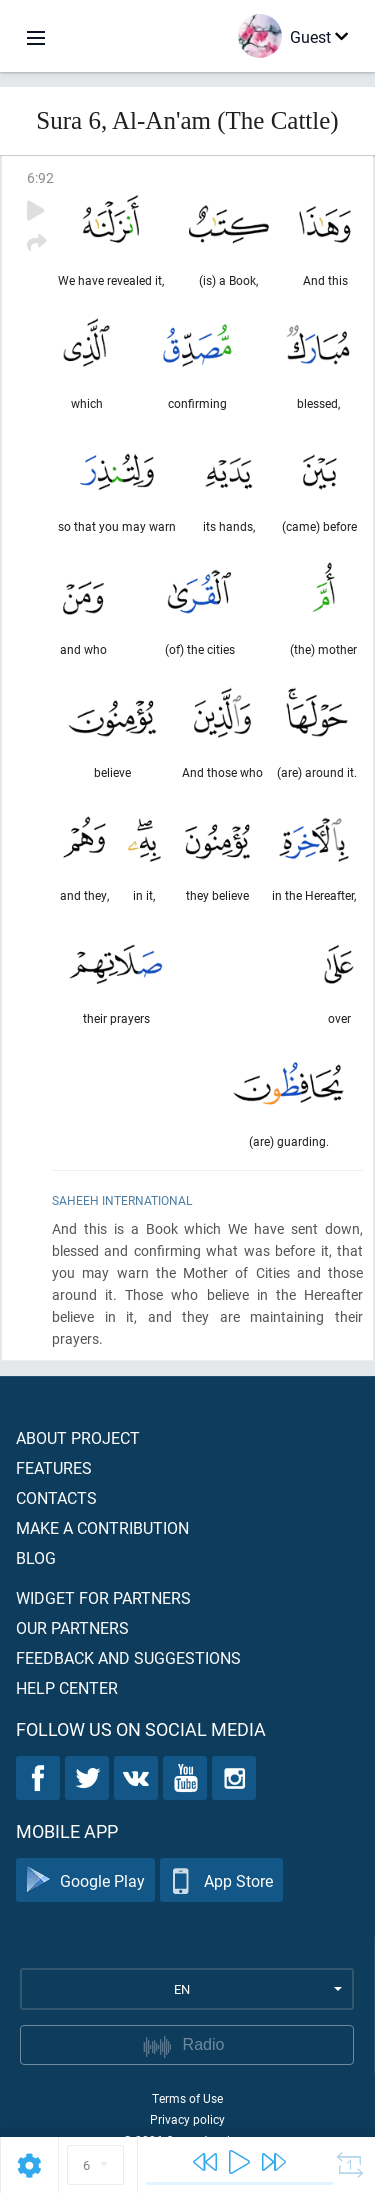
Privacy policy (187, 2119)
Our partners (72, 1627)
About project (78, 1437)
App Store (221, 1880)
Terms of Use (187, 2098)
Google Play (85, 1880)
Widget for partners (103, 1597)
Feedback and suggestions (128, 1657)
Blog (36, 1557)
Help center (67, 1687)
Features (54, 1467)
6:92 (40, 177)
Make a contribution (102, 1527)
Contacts (56, 1497)
